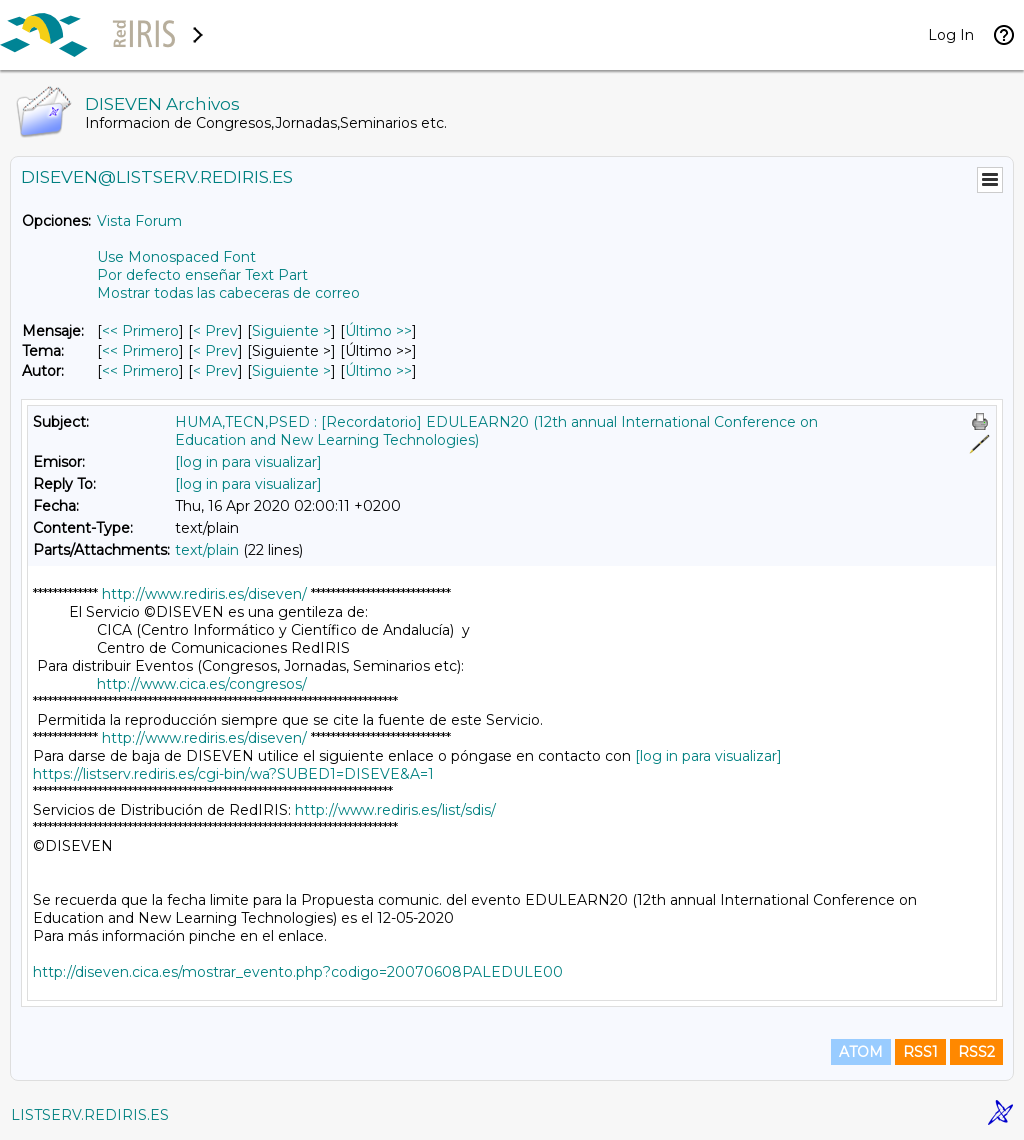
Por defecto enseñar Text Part (202, 275)
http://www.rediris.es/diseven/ (204, 594)
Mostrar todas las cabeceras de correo (228, 293)
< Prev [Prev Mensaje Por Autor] (215, 371)
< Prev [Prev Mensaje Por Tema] (215, 351)
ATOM (861, 1052)
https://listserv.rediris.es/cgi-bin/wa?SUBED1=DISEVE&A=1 (233, 774)
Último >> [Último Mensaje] (378, 331)
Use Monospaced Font (176, 257)
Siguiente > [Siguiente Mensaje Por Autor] (291, 371)
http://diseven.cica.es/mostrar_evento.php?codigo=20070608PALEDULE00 (298, 972)
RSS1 (920, 1052)
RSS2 (976, 1052)
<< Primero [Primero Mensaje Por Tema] (140, 351)
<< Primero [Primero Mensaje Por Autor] (140, 371)
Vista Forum (139, 221)
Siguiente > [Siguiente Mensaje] (291, 331)
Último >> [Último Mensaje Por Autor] (378, 371)
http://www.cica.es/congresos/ (202, 684)
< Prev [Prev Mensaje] (215, 331)
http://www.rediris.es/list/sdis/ (395, 810)
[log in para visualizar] (248, 462)
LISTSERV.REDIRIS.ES (90, 1115)
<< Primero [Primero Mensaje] (140, 331)
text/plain (207, 550)
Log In (951, 35)
